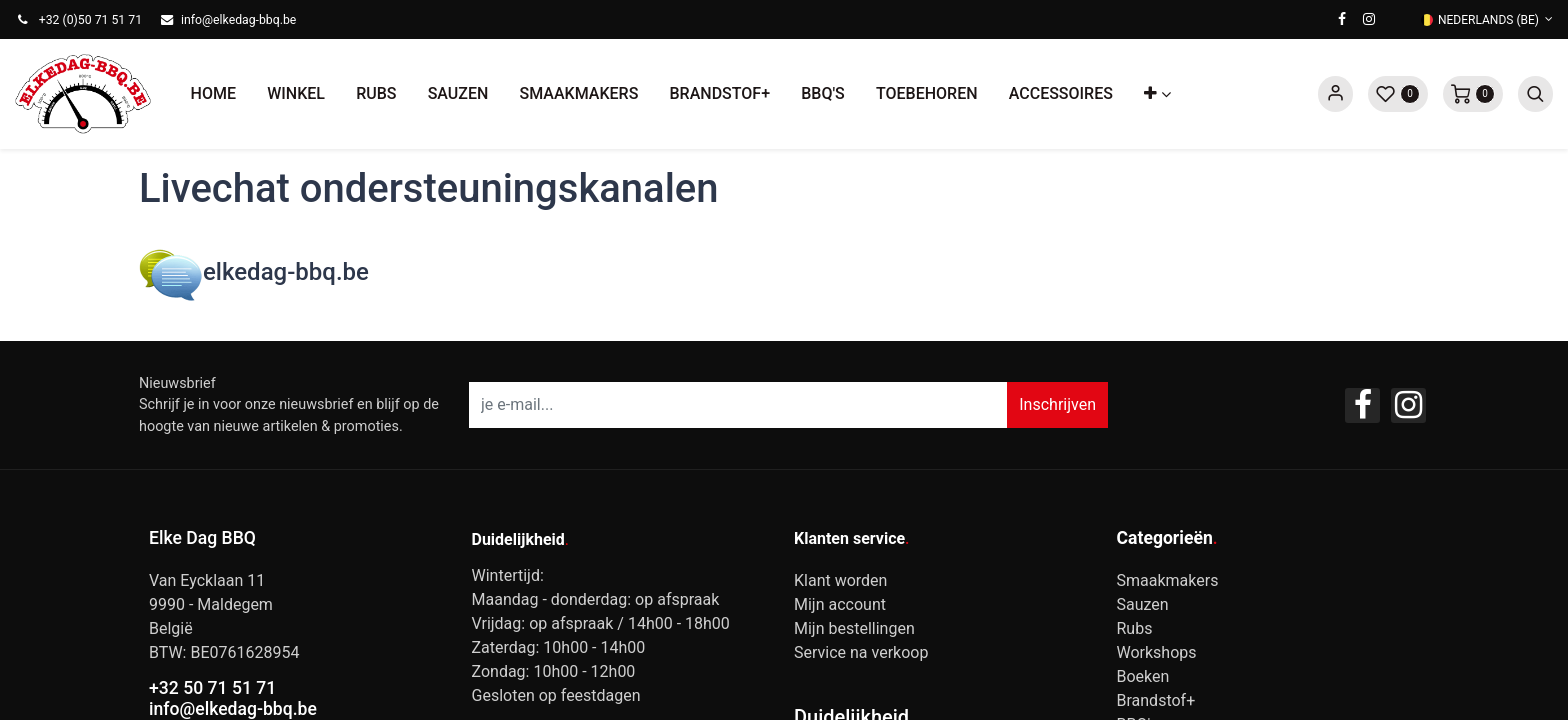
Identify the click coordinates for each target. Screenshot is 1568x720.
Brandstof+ (1156, 700)
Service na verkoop (861, 652)
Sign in (1335, 94)
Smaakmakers (1168, 580)
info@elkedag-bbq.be (238, 20)
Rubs (1135, 628)
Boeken (1143, 676)
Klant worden (840, 580)
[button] (1158, 94)
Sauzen (1143, 604)
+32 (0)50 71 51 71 (90, 20)
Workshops (1157, 652)
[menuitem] (213, 94)
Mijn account (840, 604)
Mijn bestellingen (854, 628)
